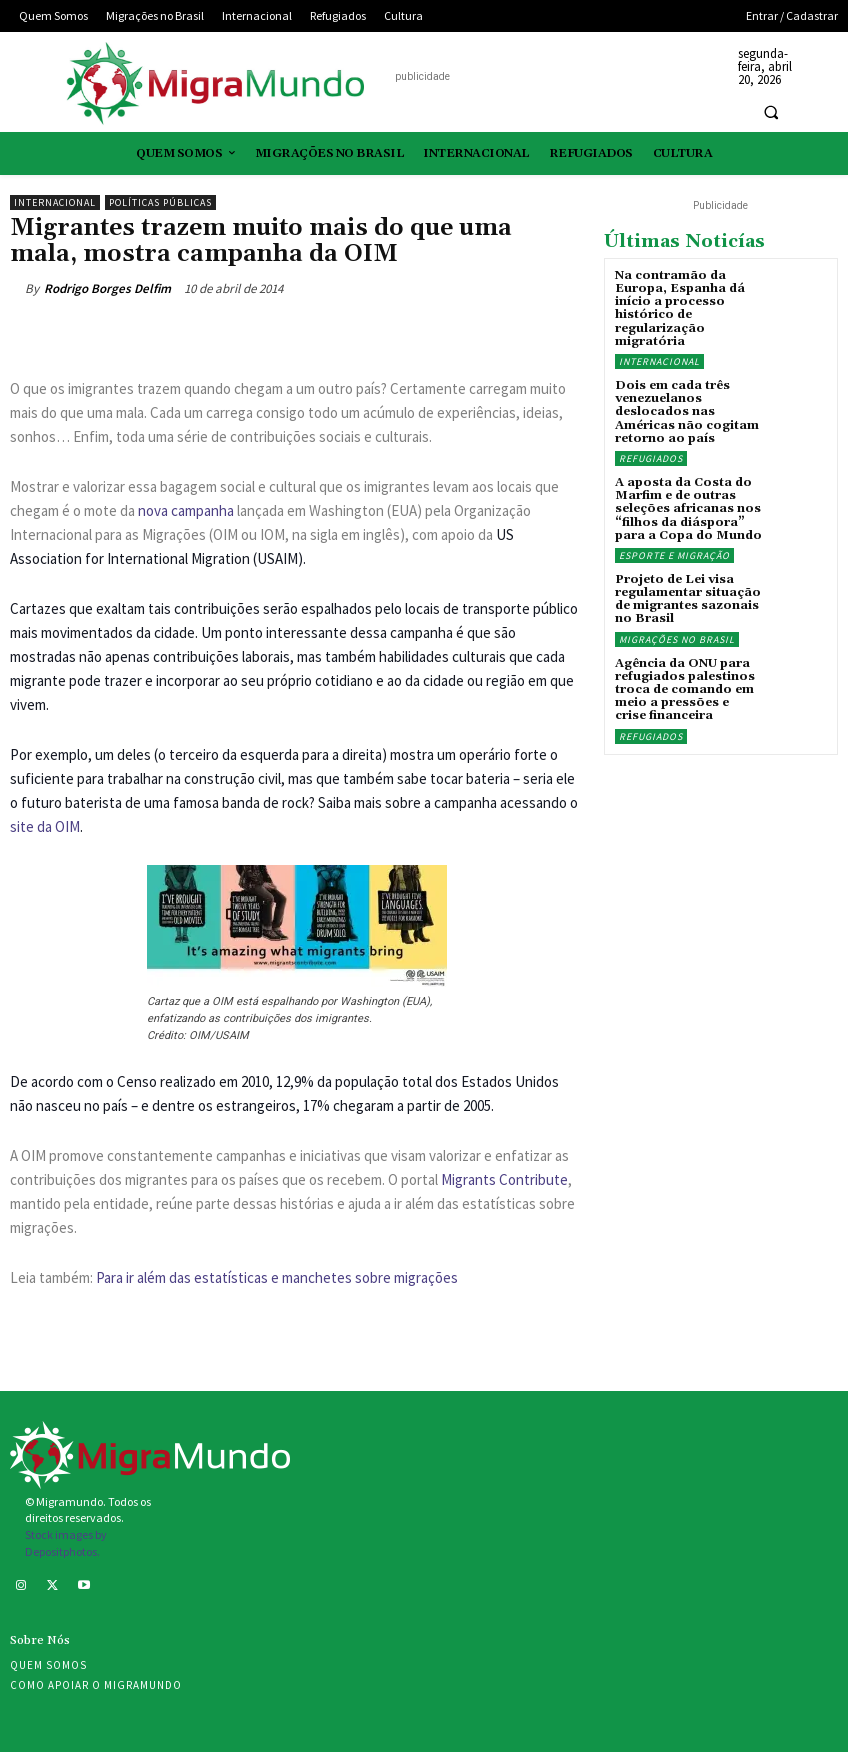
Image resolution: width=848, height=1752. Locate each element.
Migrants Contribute (504, 1179)
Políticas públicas (160, 202)
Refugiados (651, 458)
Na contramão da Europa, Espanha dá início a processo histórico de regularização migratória (680, 308)
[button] (771, 112)
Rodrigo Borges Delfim (107, 288)
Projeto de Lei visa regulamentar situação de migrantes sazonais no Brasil (688, 599)
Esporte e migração (674, 555)
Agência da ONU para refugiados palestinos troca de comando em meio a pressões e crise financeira (685, 690)
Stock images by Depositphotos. (66, 1543)
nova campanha (186, 510)
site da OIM (45, 826)
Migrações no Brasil (677, 639)
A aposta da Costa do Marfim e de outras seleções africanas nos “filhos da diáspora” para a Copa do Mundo (688, 509)
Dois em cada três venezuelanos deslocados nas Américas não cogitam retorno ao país (687, 412)
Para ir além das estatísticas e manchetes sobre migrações (277, 1277)
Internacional (55, 202)
